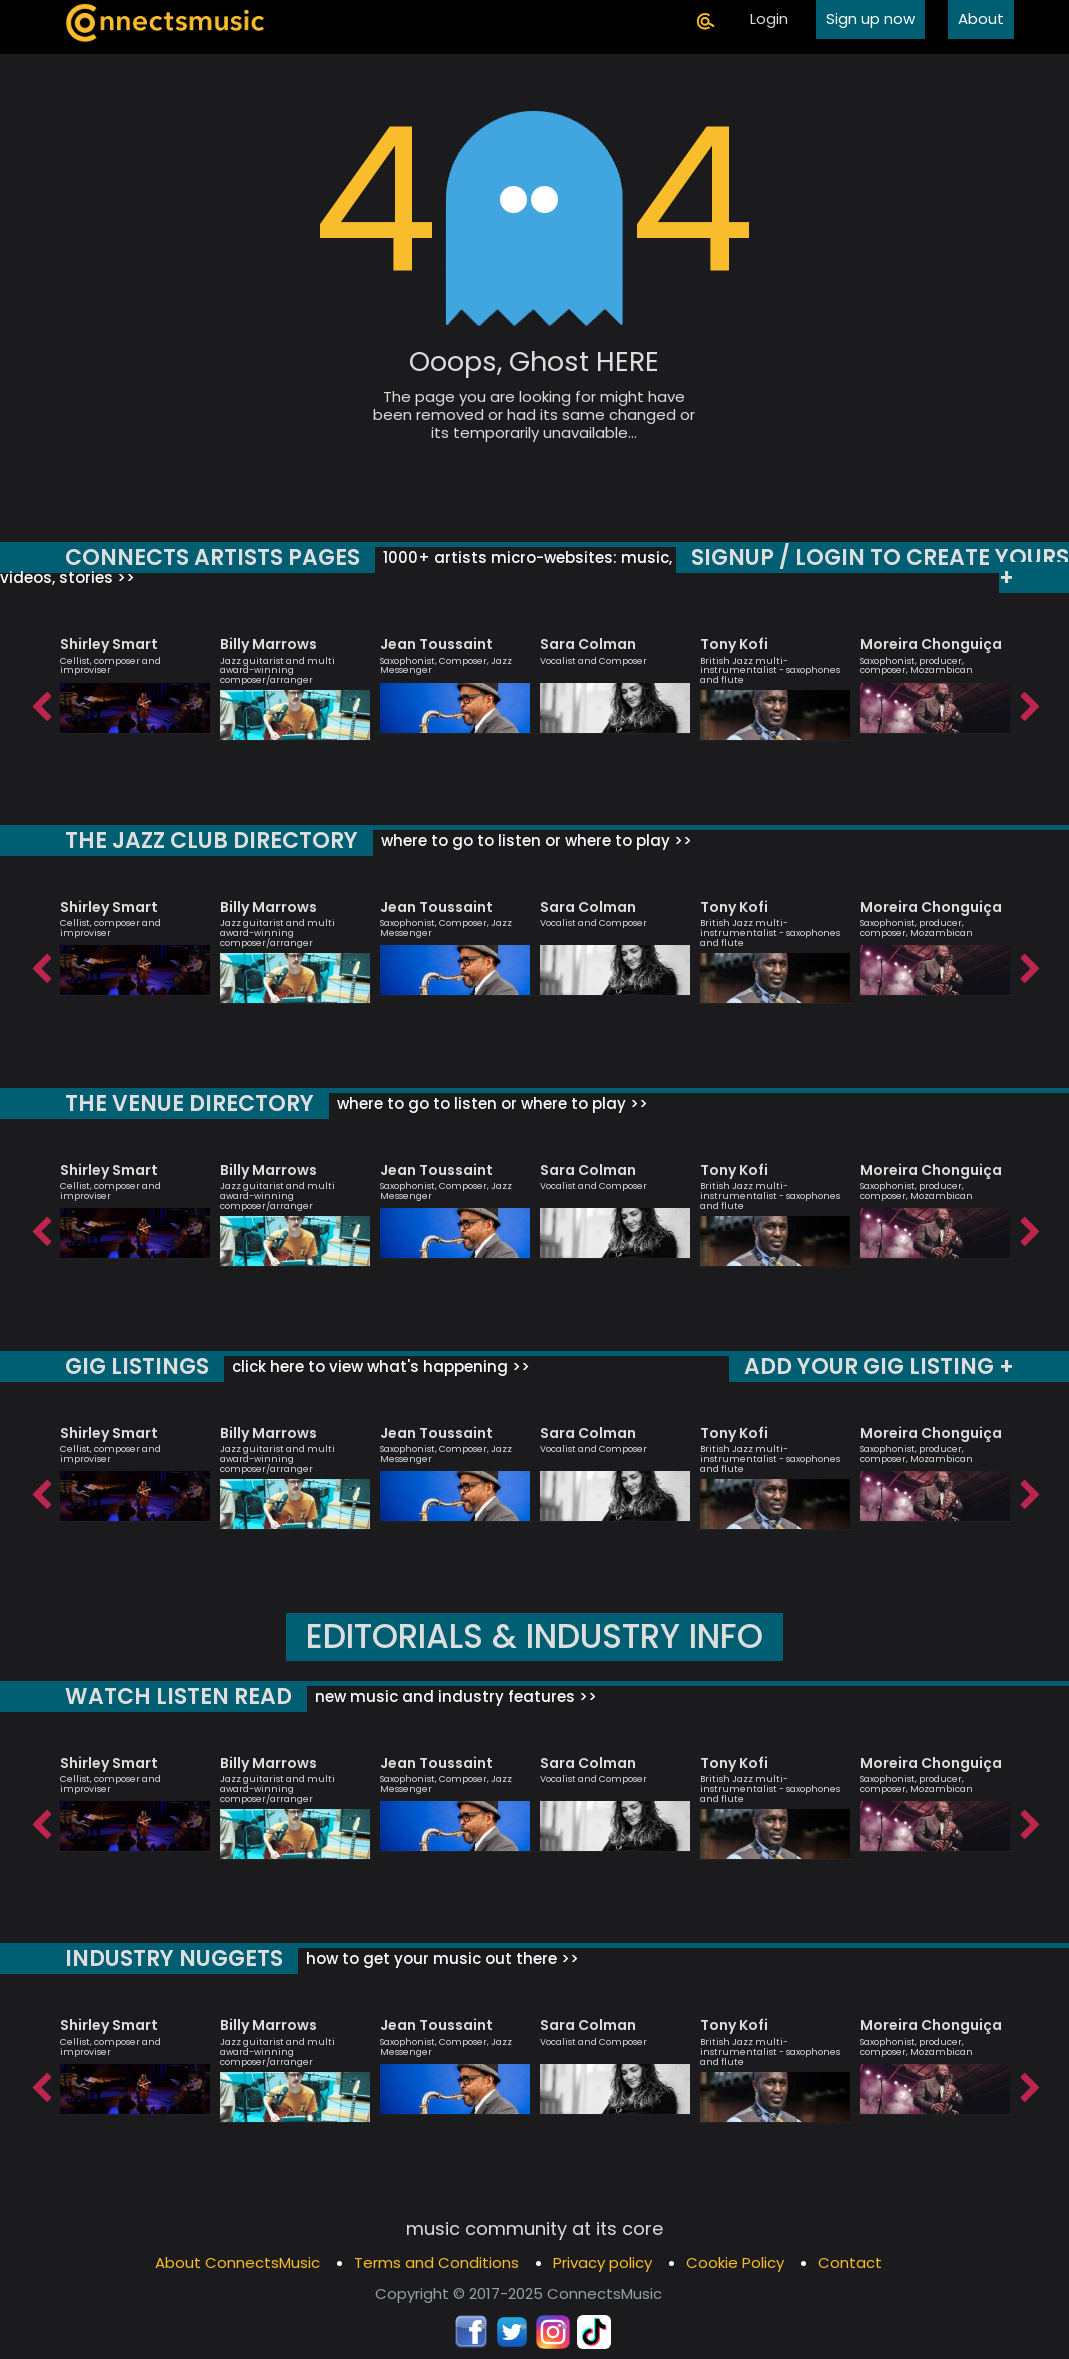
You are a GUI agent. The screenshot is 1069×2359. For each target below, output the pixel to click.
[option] (135, 675)
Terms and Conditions (436, 2262)
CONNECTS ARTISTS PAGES (210, 557)
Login (769, 18)
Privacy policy (602, 2262)
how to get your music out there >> (439, 1958)
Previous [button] (40, 702)
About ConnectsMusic (237, 2262)
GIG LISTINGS (135, 1366)
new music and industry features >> (449, 1696)
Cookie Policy (735, 2262)
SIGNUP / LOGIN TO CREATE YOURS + (882, 567)
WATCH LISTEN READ (176, 1696)
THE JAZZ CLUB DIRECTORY (209, 840)
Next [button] (1029, 702)
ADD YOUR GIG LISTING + (880, 1366)
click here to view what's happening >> (375, 1366)
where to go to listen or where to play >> (530, 840)
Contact (850, 2262)
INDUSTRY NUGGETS (173, 1958)
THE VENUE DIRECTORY (188, 1103)
